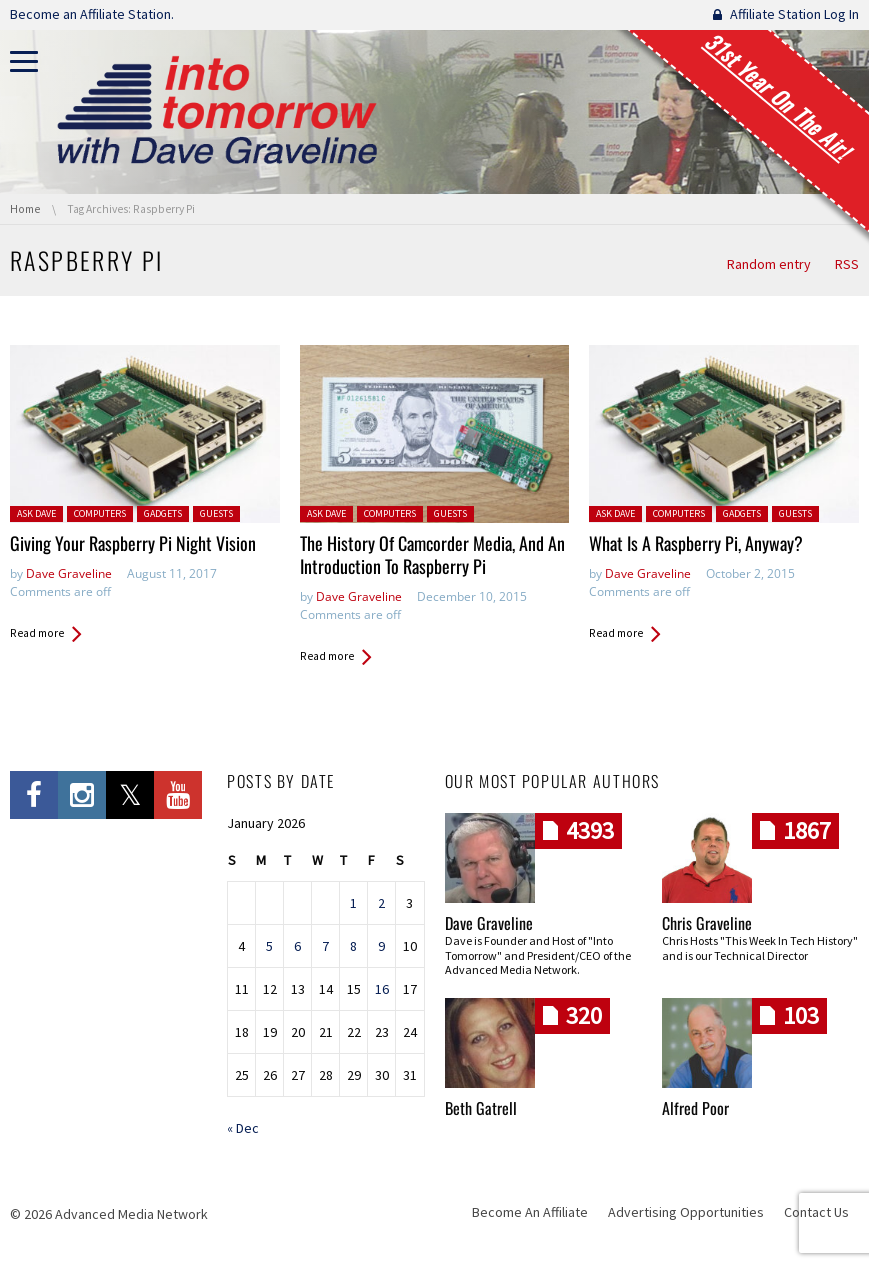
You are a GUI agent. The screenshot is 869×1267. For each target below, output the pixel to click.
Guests (216, 513)
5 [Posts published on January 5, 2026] (269, 946)
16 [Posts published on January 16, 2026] (382, 989)
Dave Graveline (69, 573)
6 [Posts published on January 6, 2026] (297, 946)
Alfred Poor (695, 1108)
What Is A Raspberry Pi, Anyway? (696, 543)
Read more (37, 633)
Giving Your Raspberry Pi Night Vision (133, 543)
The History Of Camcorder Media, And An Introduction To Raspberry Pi (432, 554)
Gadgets (163, 513)
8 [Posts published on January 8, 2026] (353, 946)
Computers (100, 513)
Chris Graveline (707, 923)
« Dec (243, 1128)
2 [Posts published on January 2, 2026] (381, 903)
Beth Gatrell (481, 1108)
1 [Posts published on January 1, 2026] (353, 903)
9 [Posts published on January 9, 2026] (381, 946)
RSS (847, 264)
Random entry (769, 264)
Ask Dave (36, 513)
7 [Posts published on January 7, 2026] (325, 946)
